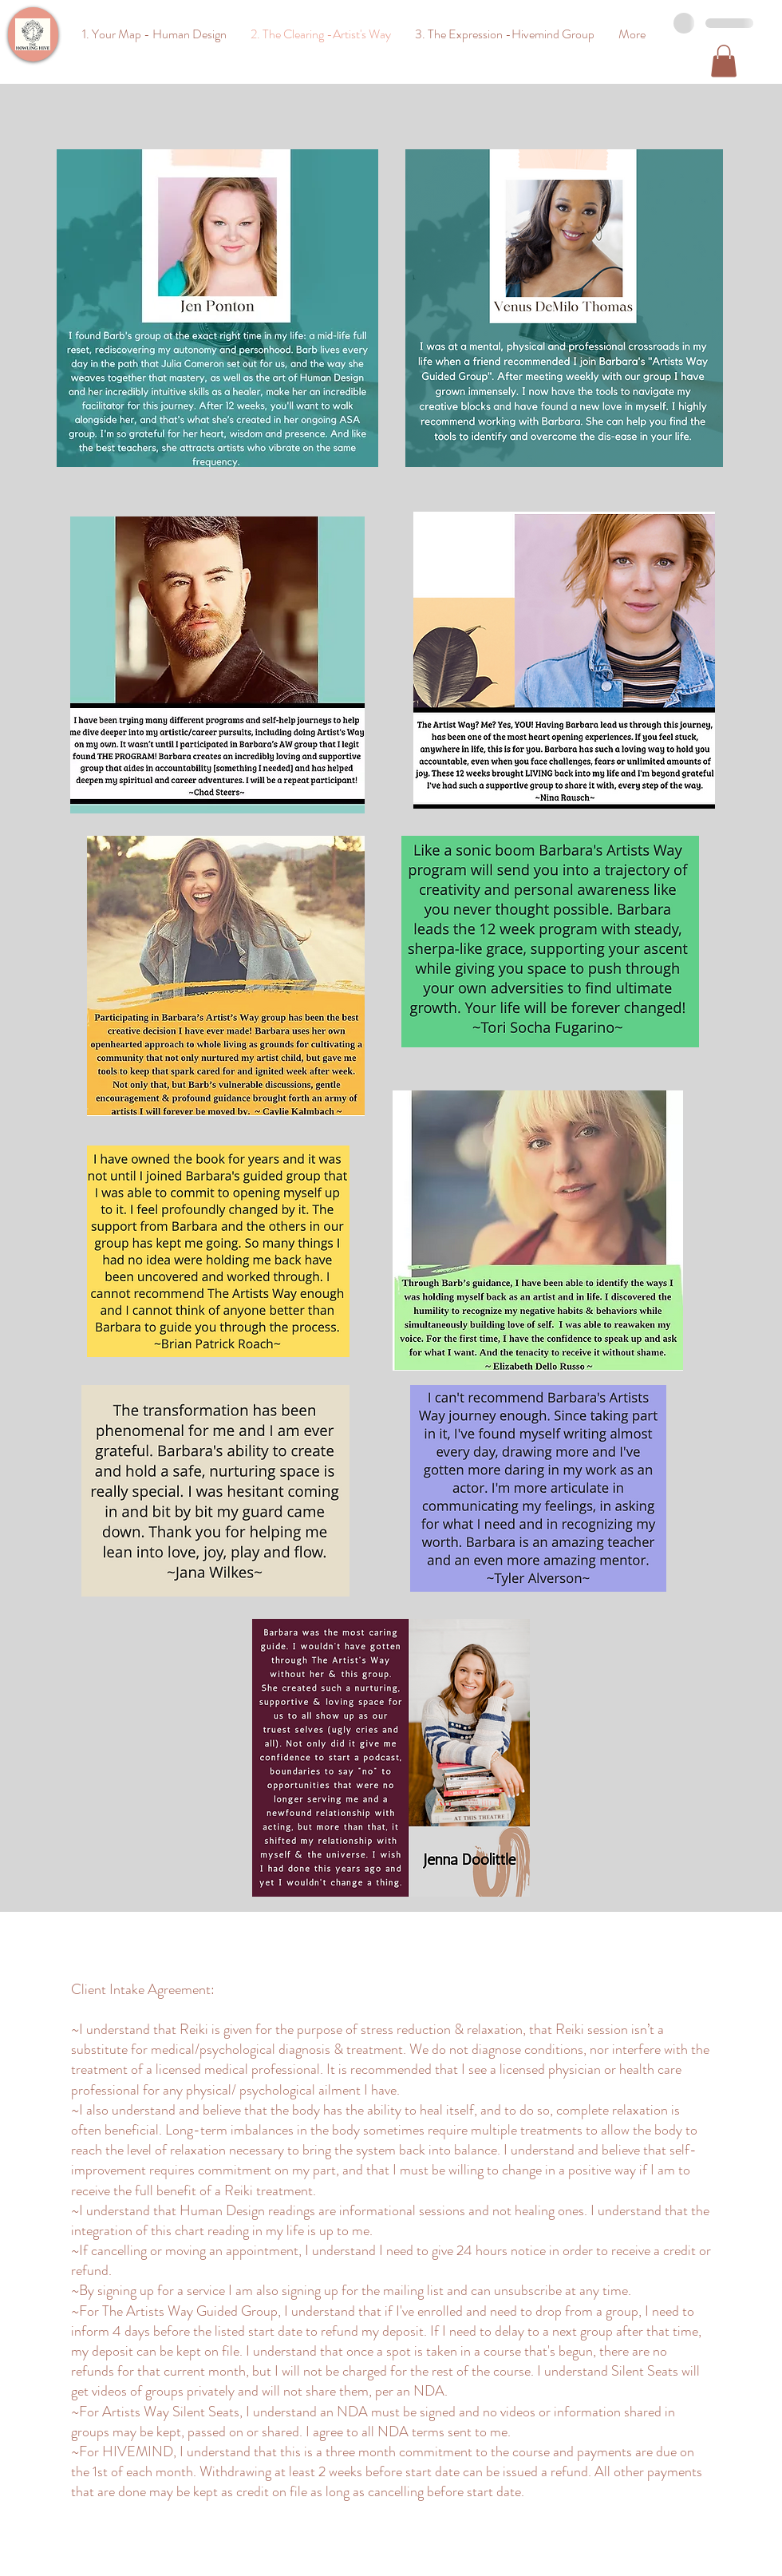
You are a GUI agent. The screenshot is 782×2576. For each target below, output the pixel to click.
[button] (723, 61)
